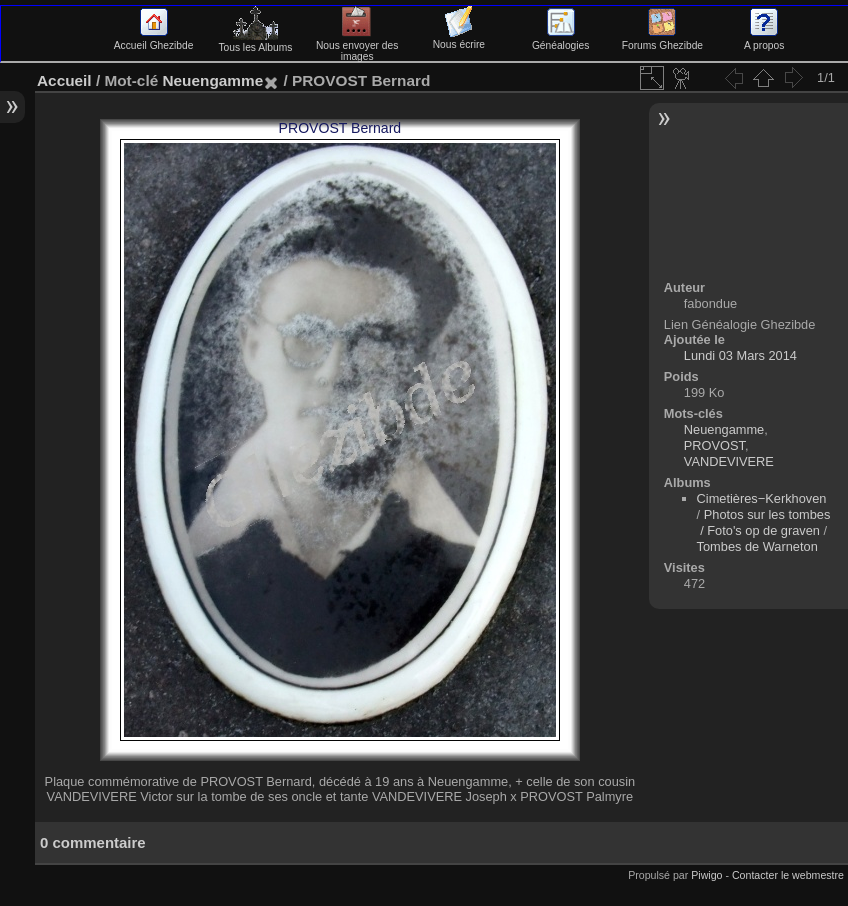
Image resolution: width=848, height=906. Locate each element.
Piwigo (706, 875)
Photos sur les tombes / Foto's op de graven (764, 522)
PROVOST (714, 445)
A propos (764, 40)
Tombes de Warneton (757, 546)
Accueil (64, 80)
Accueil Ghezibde (154, 40)
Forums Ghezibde (662, 40)
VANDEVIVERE (729, 461)
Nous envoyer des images (357, 45)
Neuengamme (212, 80)
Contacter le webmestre (788, 875)
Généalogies (560, 40)
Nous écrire (459, 39)
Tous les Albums (255, 42)
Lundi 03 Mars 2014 (740, 355)
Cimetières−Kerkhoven (762, 498)
